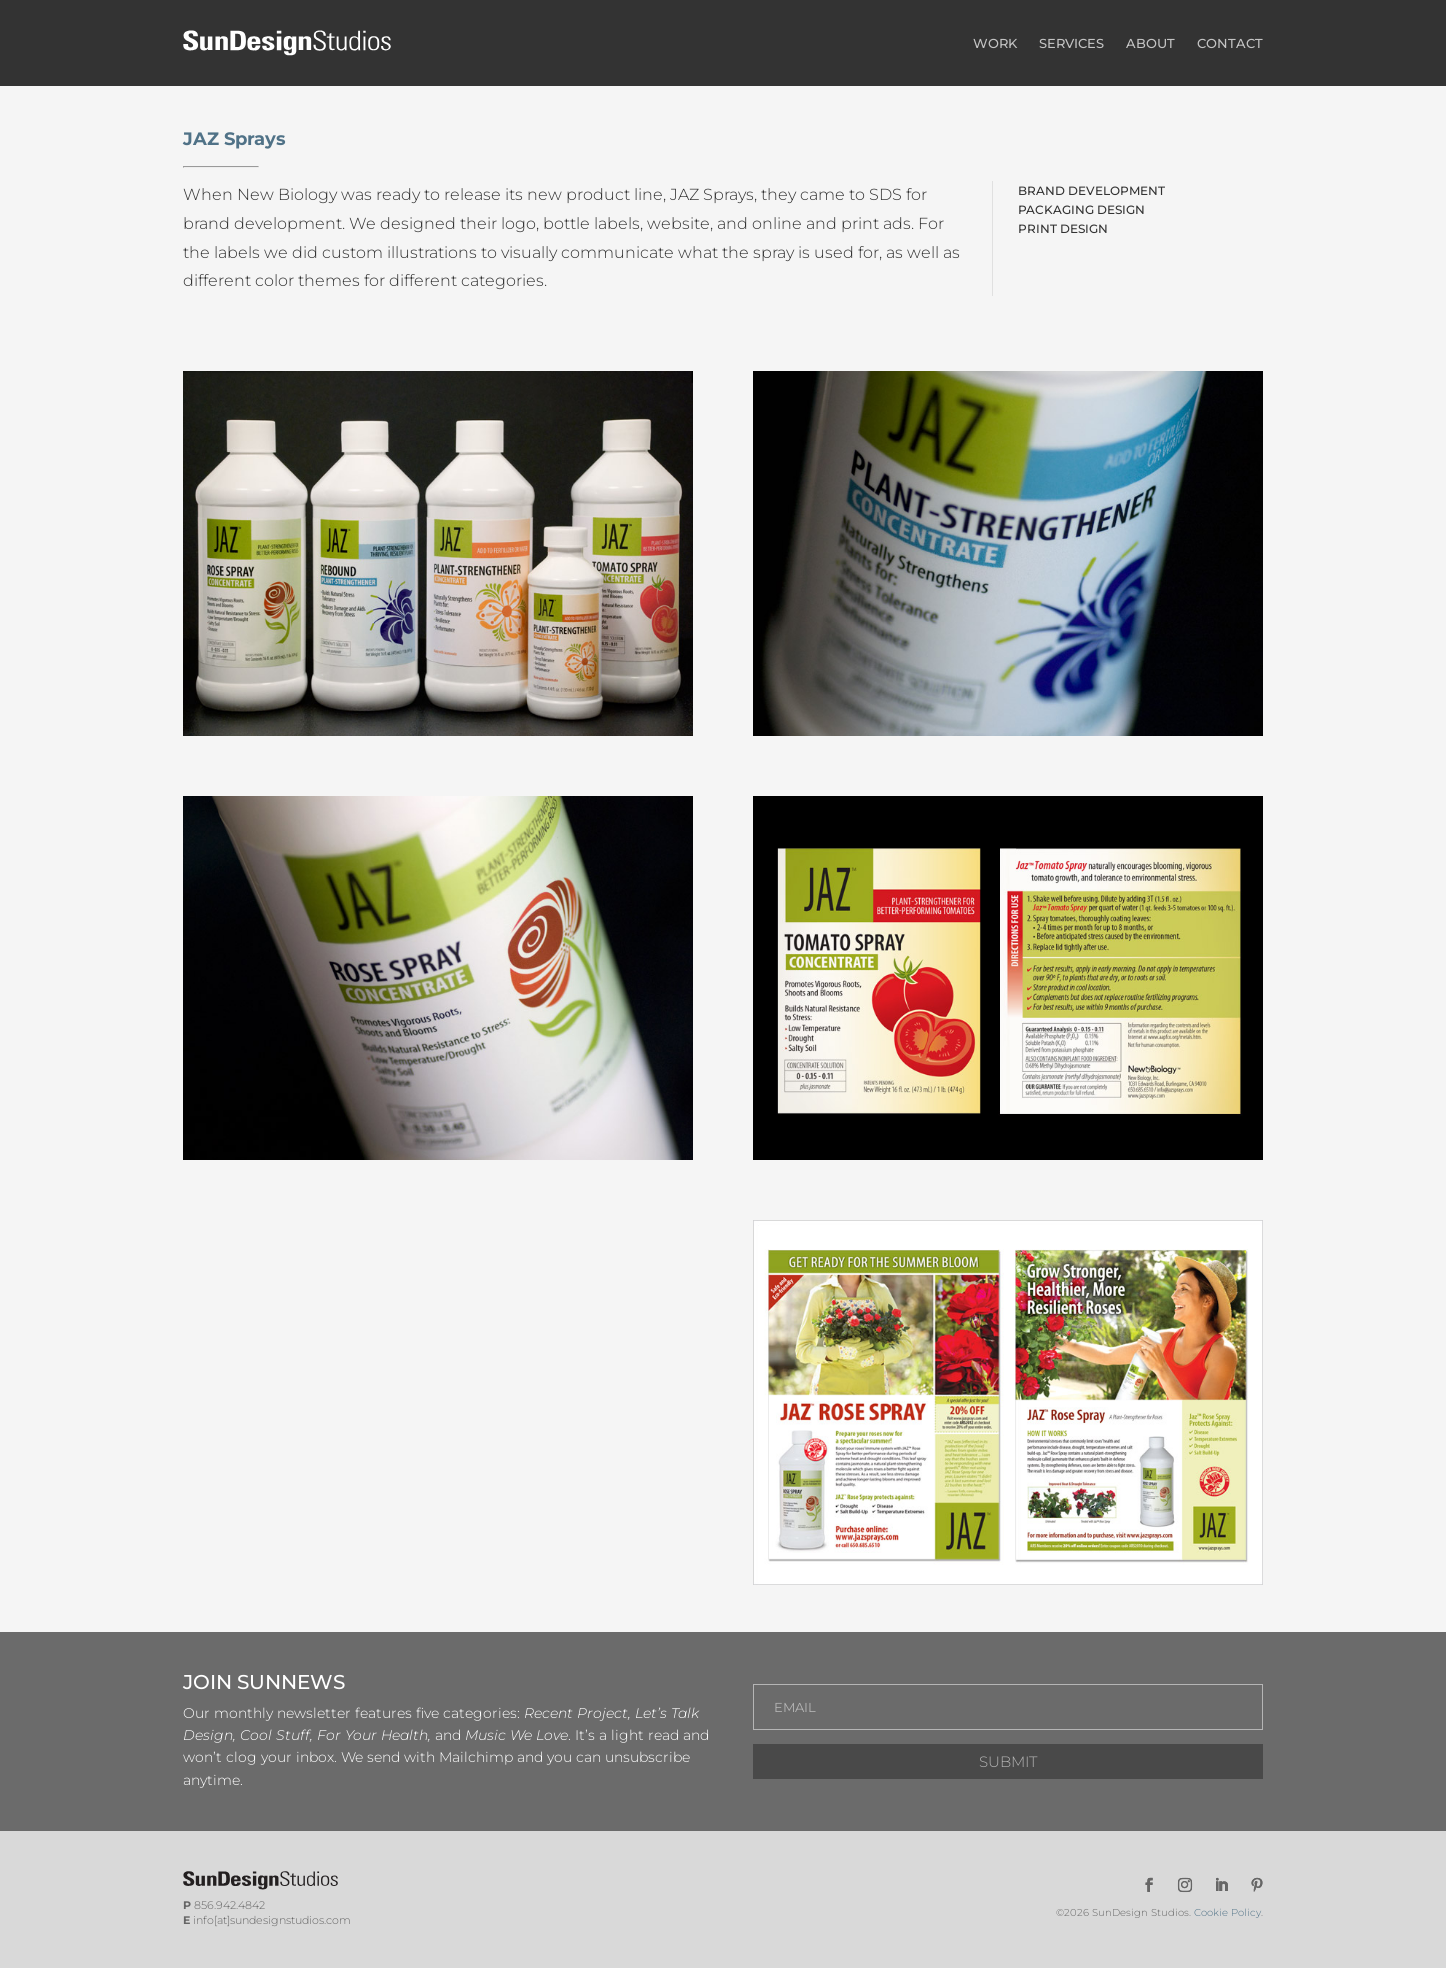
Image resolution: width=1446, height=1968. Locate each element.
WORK (995, 43)
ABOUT (1150, 43)
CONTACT (1230, 43)
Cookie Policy (1227, 1912)
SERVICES (1071, 43)
